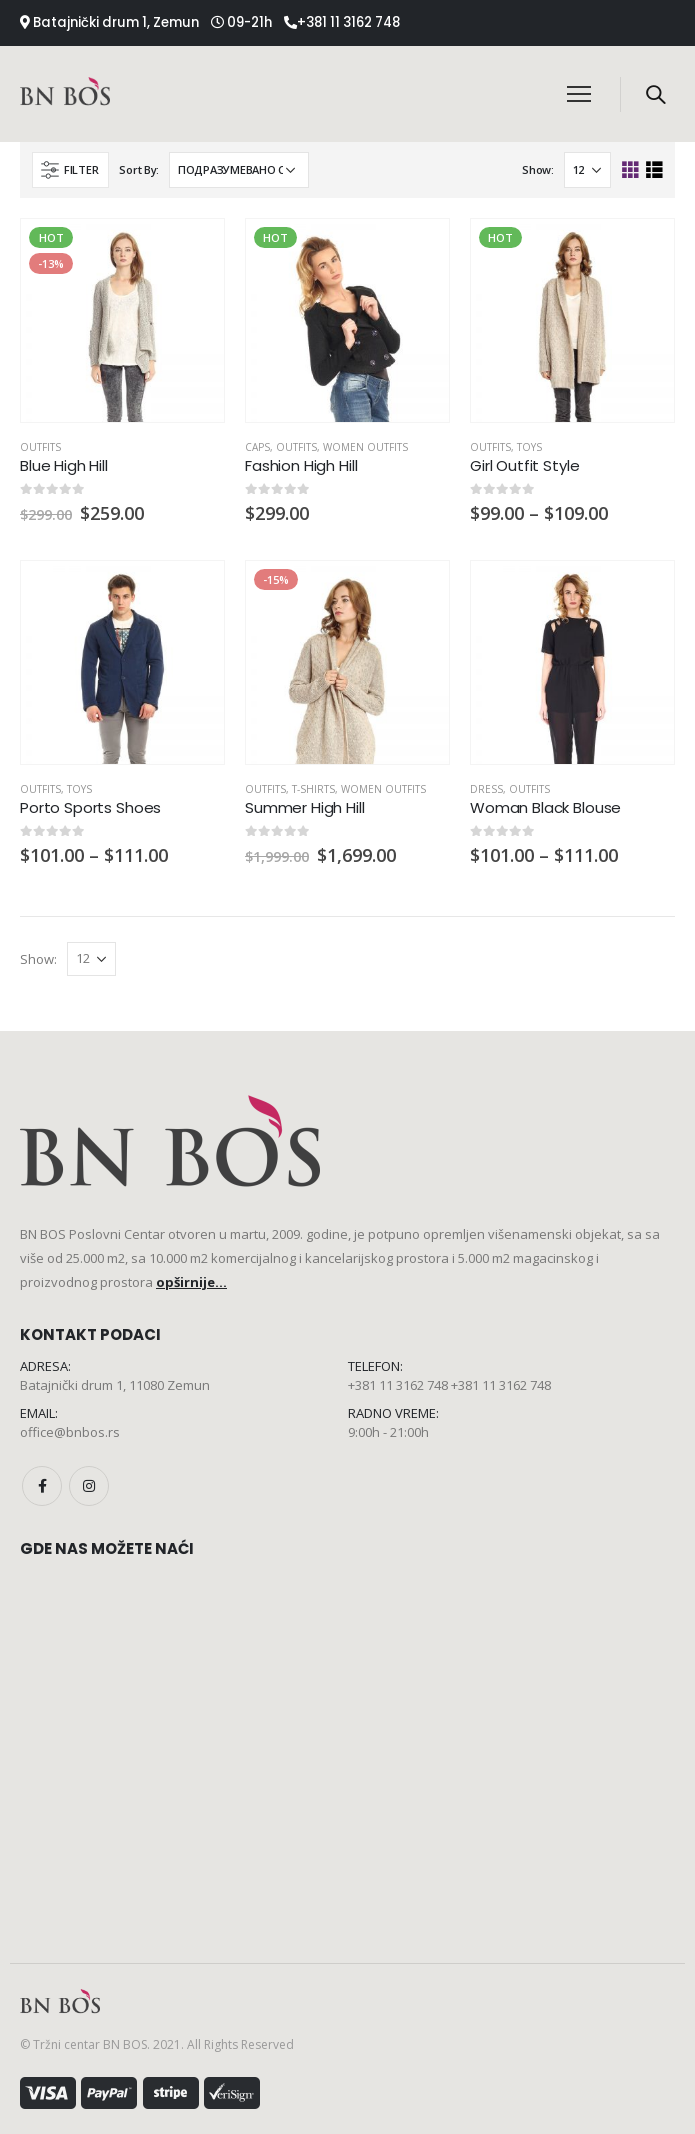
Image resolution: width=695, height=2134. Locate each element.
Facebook (42, 1486)
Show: (538, 169)
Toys (529, 447)
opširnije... (191, 1282)
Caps (257, 447)
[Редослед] (239, 170)
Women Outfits (365, 447)
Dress (486, 789)
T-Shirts (313, 789)
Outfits (40, 447)
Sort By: (139, 169)
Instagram (89, 1486)
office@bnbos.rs (70, 1432)
